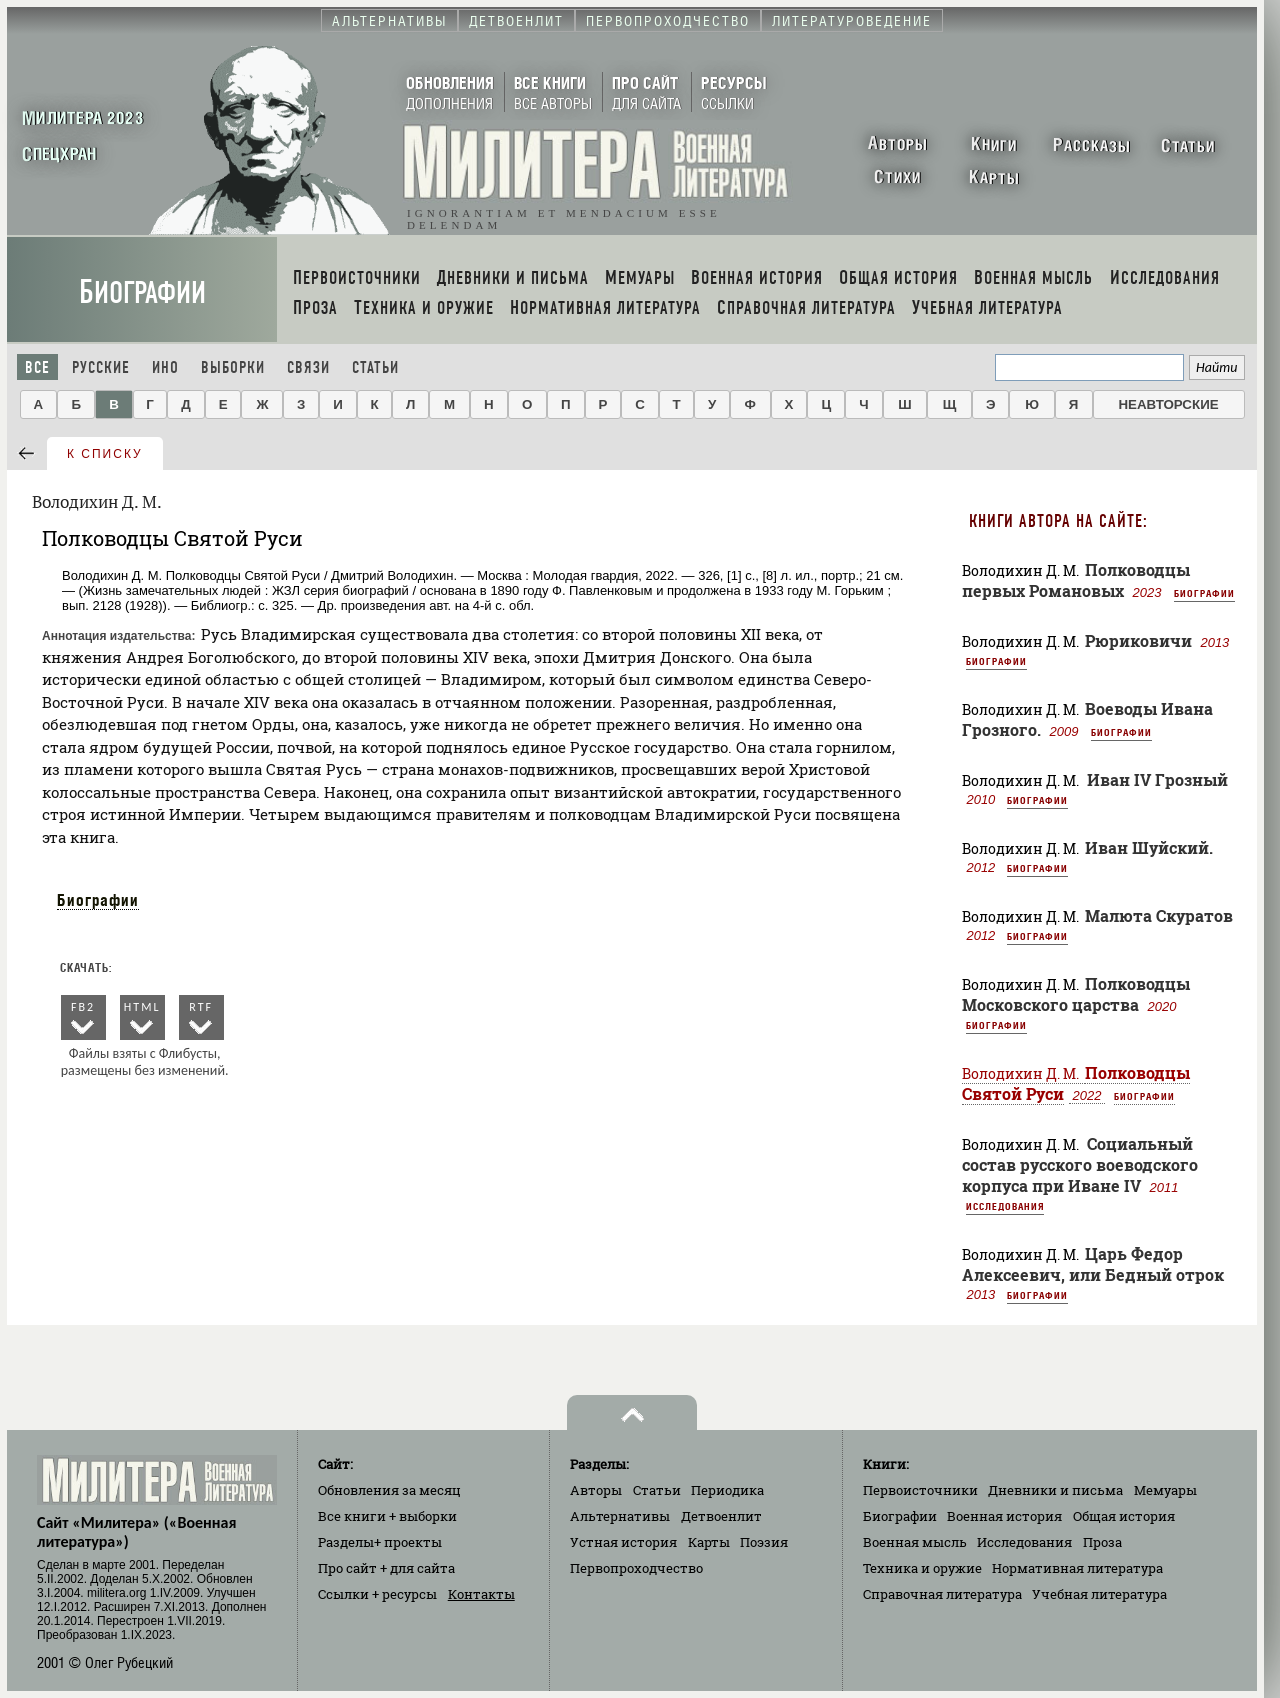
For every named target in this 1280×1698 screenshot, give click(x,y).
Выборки (233, 367)
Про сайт (386, 1568)
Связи (308, 367)
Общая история (1124, 1516)
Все (37, 367)
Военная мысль (915, 1542)
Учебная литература (1099, 1594)
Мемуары (1165, 1490)
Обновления (389, 1490)
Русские (101, 367)
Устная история (623, 1542)
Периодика (727, 1490)
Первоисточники (920, 1490)
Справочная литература (942, 1594)
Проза (1102, 1542)
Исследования (1005, 1206)
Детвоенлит (721, 1516)
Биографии (142, 292)
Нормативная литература (1077, 1568)
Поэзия (764, 1542)
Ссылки (377, 1594)
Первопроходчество (636, 1568)
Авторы (596, 1490)
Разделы (380, 1542)
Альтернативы (620, 1516)
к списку (105, 454)
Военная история (1004, 1516)
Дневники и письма (1055, 1490)
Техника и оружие (922, 1568)
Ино (165, 367)
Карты (709, 1542)
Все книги (387, 1516)
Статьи (375, 367)
